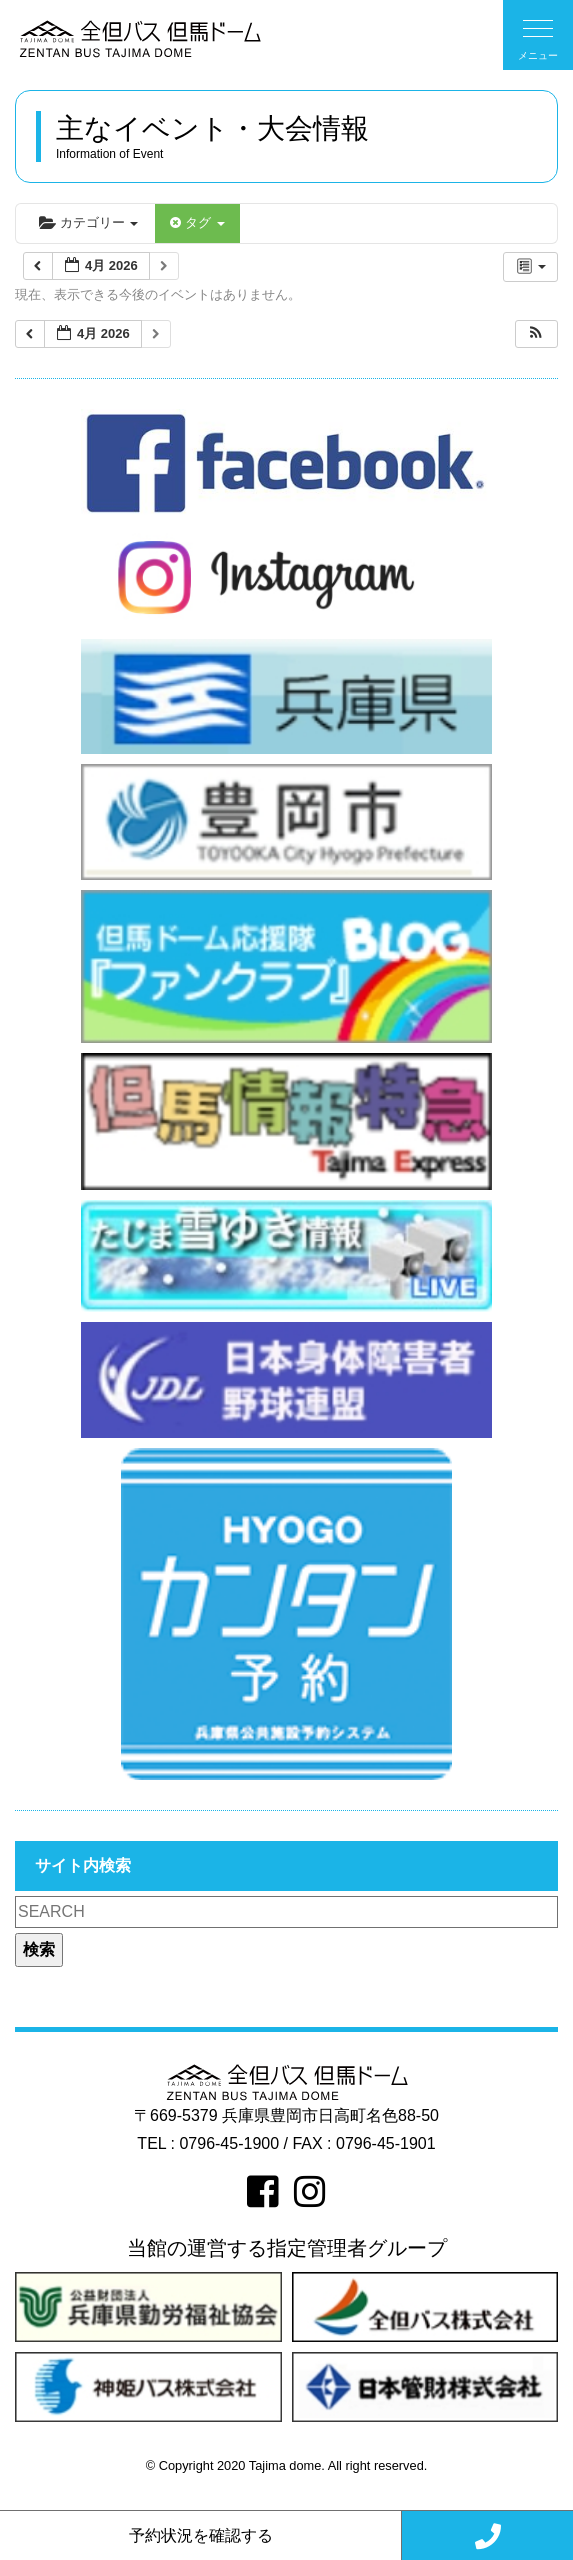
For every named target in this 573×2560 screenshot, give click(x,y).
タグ (197, 222)
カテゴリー (88, 222)
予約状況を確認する (201, 2535)
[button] (536, 334)
